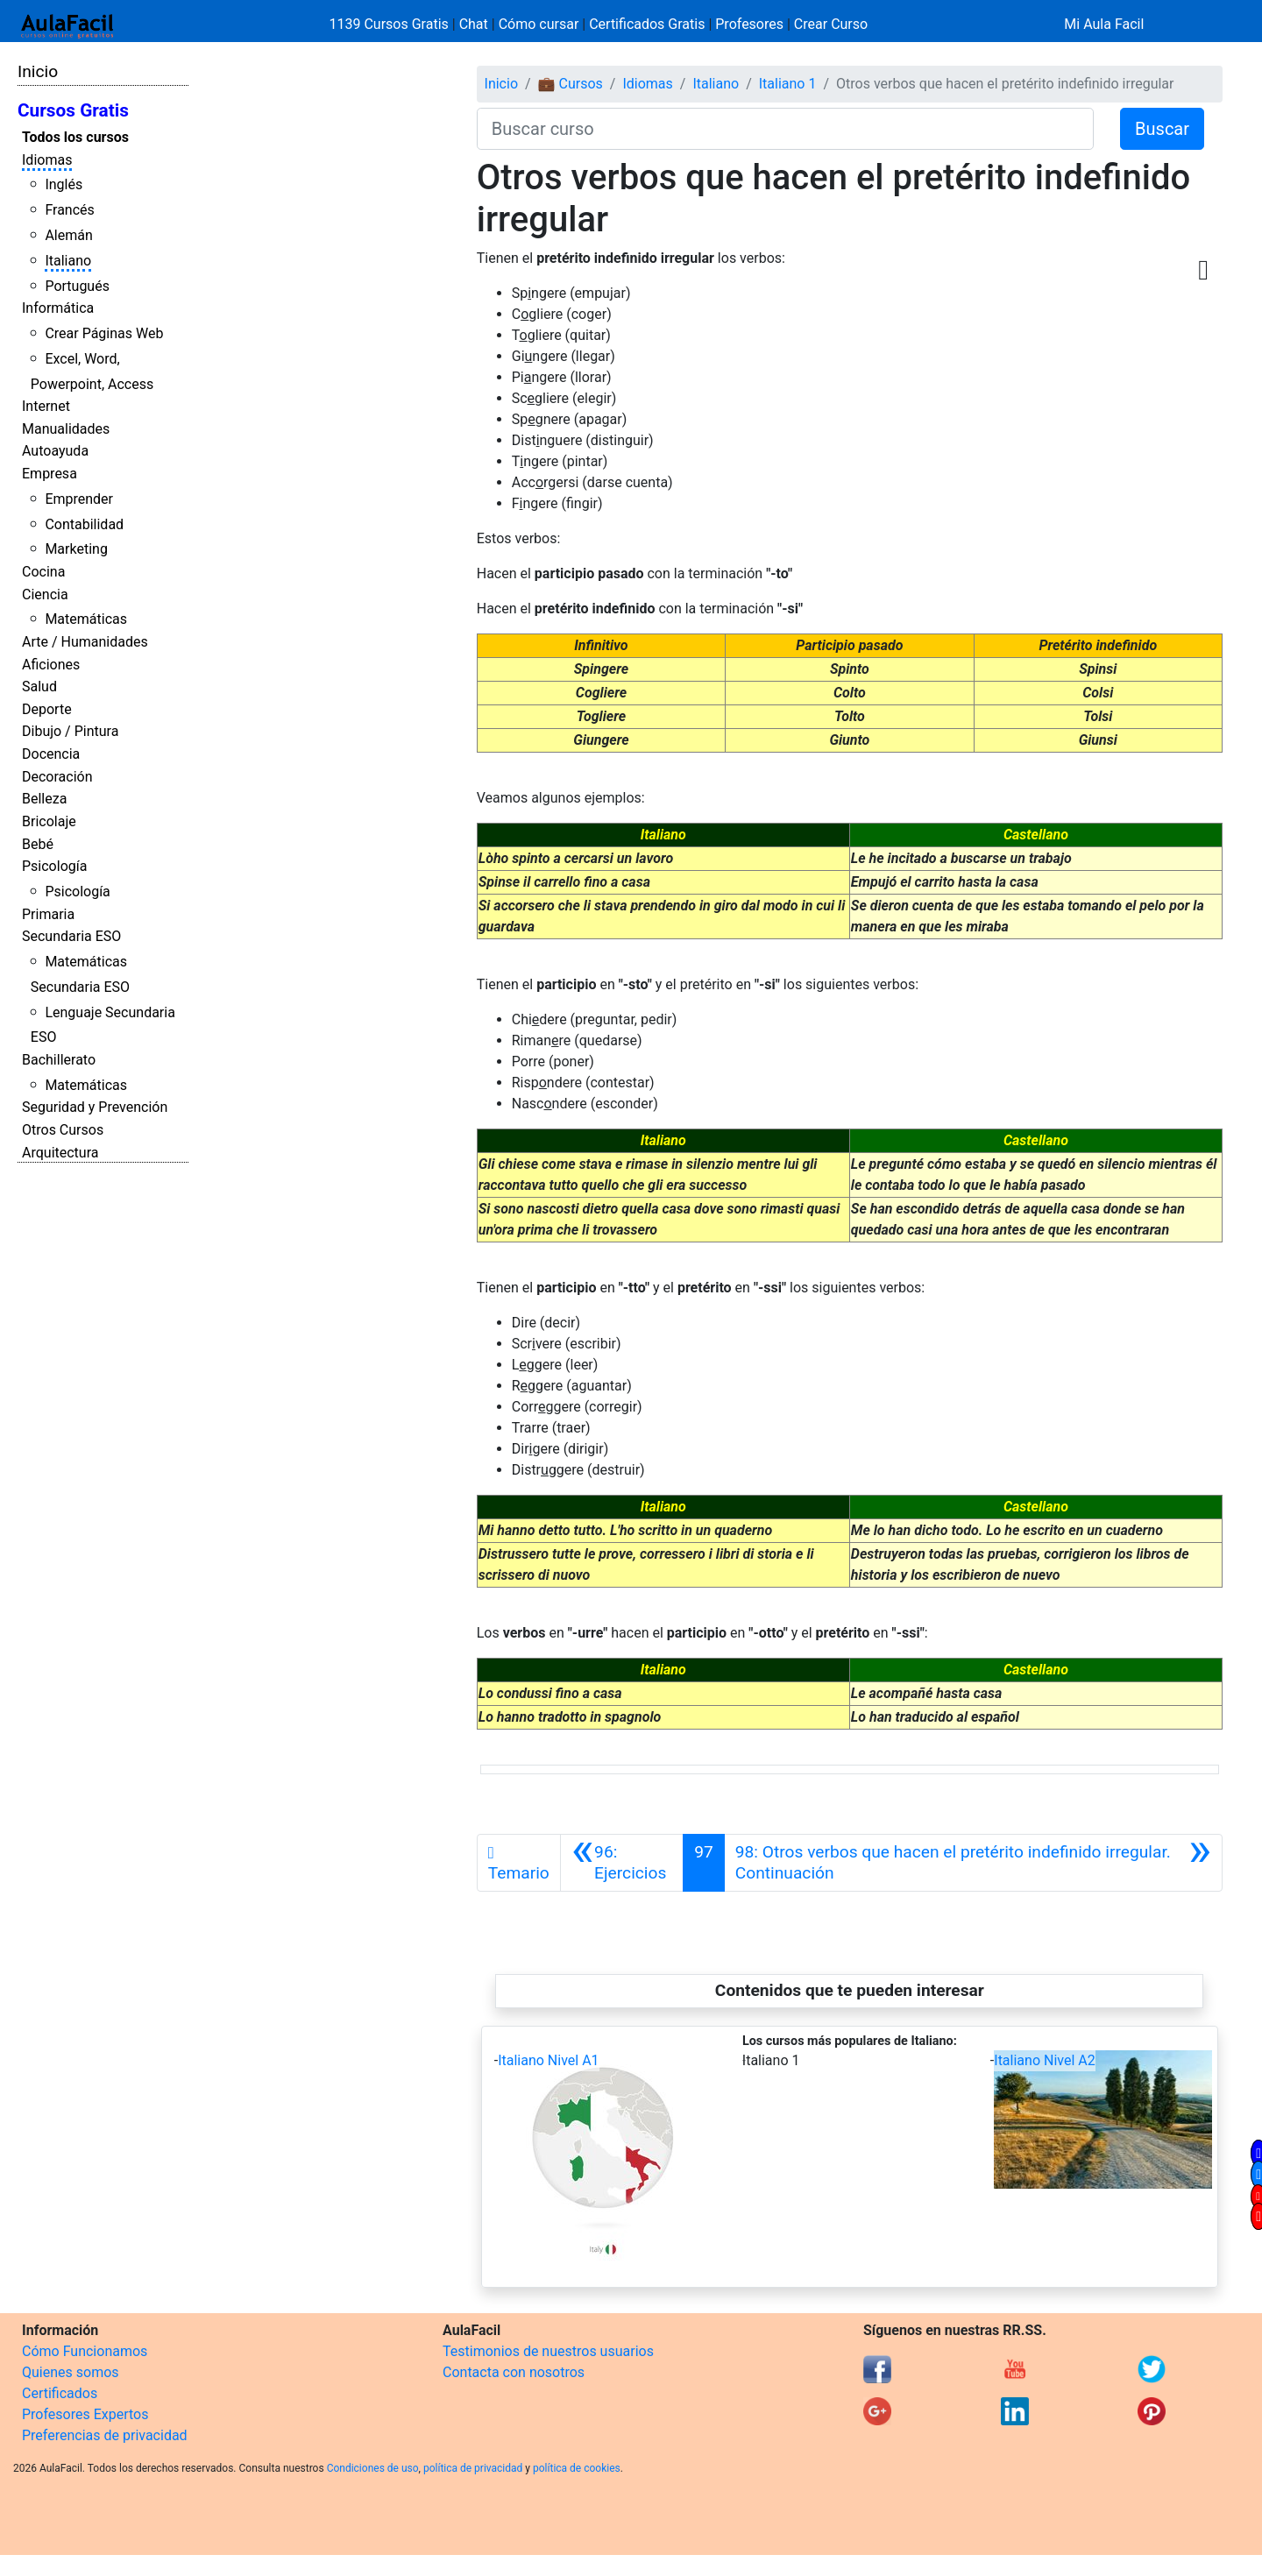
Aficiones (51, 664)
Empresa (49, 473)
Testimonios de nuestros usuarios (548, 2351)
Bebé (37, 844)
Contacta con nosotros (514, 2372)
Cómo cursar (539, 24)
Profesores (749, 24)
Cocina (43, 571)
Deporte (47, 709)
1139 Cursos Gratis (391, 24)
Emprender (79, 499)
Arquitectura (60, 1152)
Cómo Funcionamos (84, 2351)
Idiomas (47, 160)
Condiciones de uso (373, 2468)
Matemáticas (86, 619)
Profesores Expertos (85, 2414)
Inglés (63, 184)
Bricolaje (49, 821)
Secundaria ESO (71, 936)
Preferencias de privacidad (105, 2435)
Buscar (1162, 128)
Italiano (68, 260)
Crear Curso (831, 24)
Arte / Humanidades (85, 641)
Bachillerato (59, 1059)
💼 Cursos (570, 83)
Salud (39, 686)
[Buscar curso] (785, 129)
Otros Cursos (62, 1130)
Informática (58, 308)
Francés (69, 210)
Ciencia (45, 594)
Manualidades (66, 429)
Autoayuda (55, 450)
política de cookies (576, 2468)
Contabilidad (84, 524)
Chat (473, 24)
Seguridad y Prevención (94, 1107)
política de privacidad (472, 2468)
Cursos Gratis (73, 110)
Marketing (76, 549)
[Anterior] (622, 1863)
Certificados (59, 2393)
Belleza (44, 798)
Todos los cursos (75, 137)
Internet (46, 406)
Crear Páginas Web (104, 333)
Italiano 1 (788, 83)
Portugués (77, 286)
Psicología (54, 866)
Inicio (38, 71)
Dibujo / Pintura (70, 731)
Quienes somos (70, 2372)
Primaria (48, 914)
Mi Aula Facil (1104, 24)
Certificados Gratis (647, 24)
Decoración (57, 776)
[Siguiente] (973, 1863)
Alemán (68, 235)
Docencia (51, 754)
